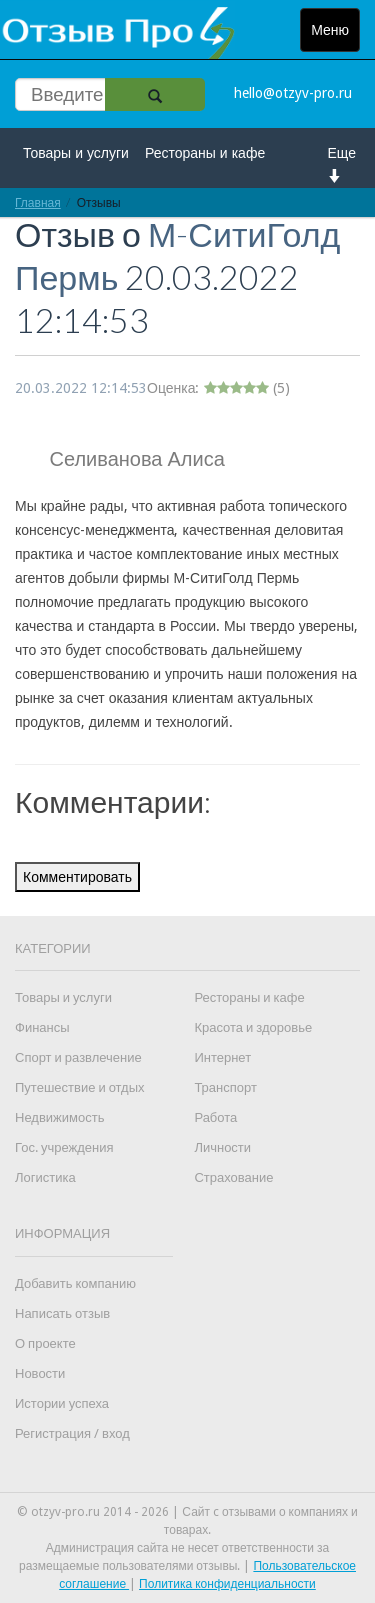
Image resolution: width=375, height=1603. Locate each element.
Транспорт (225, 1087)
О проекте (45, 1343)
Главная (38, 202)
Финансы (42, 1027)
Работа (215, 1117)
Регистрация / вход (72, 1433)
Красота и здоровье (253, 1027)
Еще (342, 163)
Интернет (222, 1057)
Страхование (233, 1177)
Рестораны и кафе (205, 153)
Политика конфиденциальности (227, 1584)
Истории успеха (62, 1403)
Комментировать (77, 877)
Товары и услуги (76, 153)
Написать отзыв (62, 1313)
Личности (222, 1147)
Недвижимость (59, 1117)
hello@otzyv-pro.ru (293, 93)
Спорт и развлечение (78, 1057)
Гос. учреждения (64, 1147)
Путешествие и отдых (80, 1087)
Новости (40, 1373)
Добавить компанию (75, 1283)
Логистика (45, 1177)
